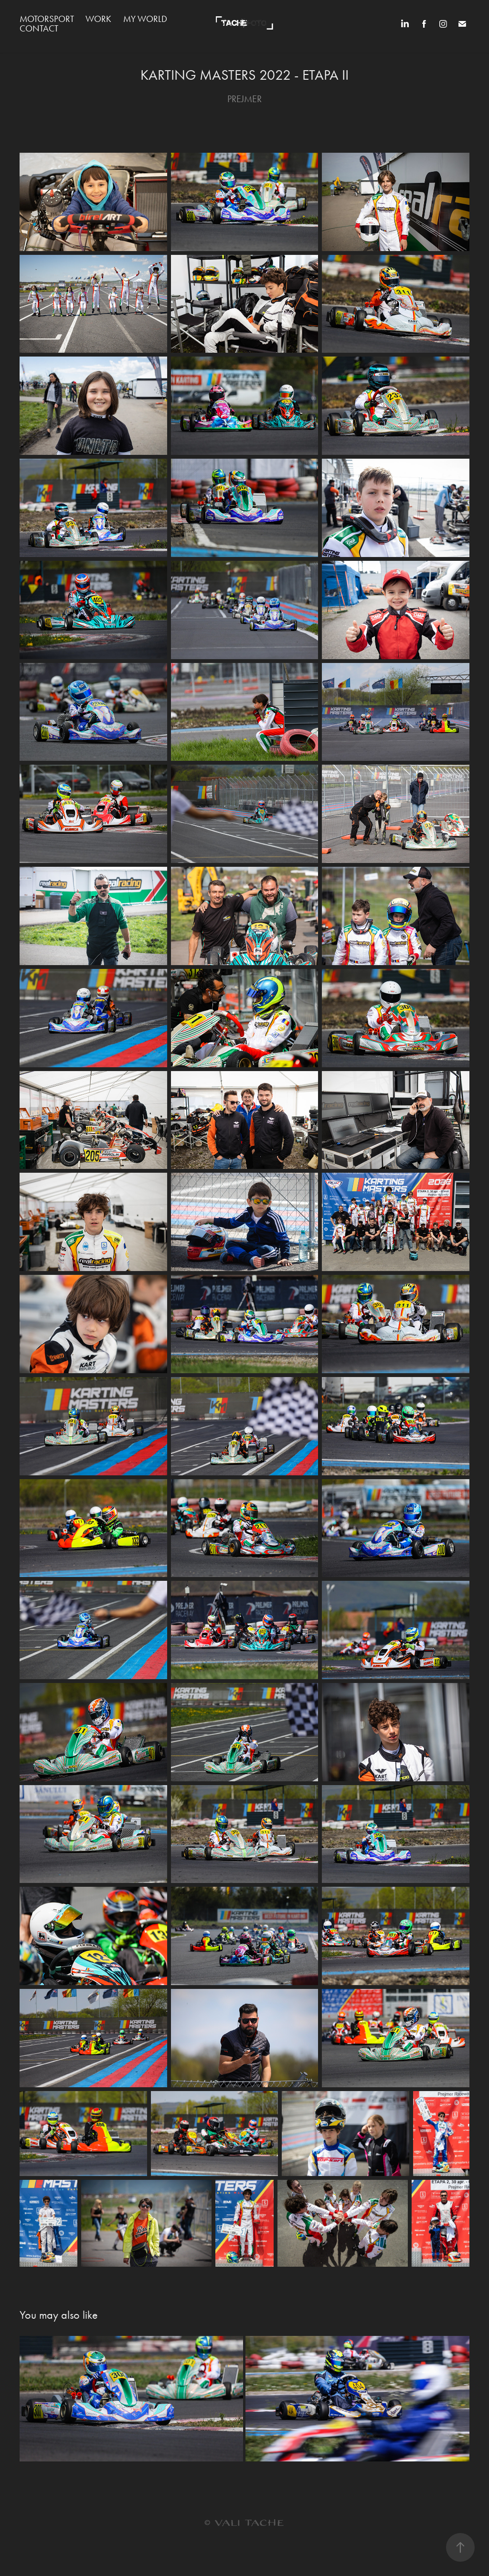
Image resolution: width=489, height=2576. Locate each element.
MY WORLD (145, 18)
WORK (98, 18)
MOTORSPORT (47, 18)
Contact (39, 28)
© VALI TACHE (244, 2523)
